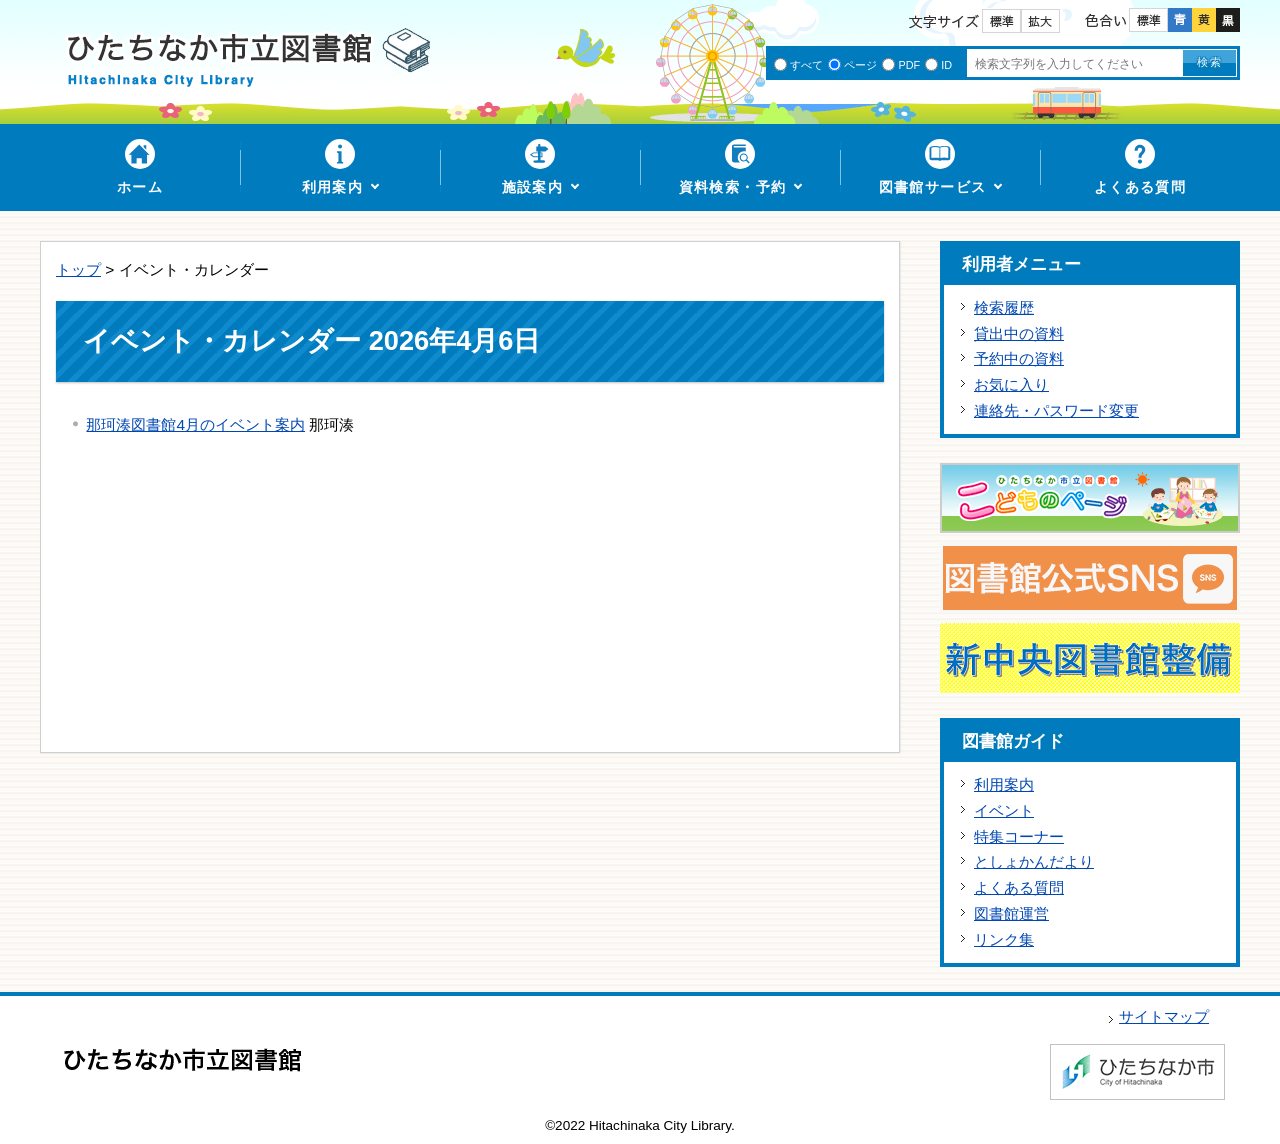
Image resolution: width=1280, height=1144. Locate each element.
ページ (860, 65)
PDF (909, 65)
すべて (806, 65)
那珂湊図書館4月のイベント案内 (195, 424)
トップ (78, 269)
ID (946, 65)
